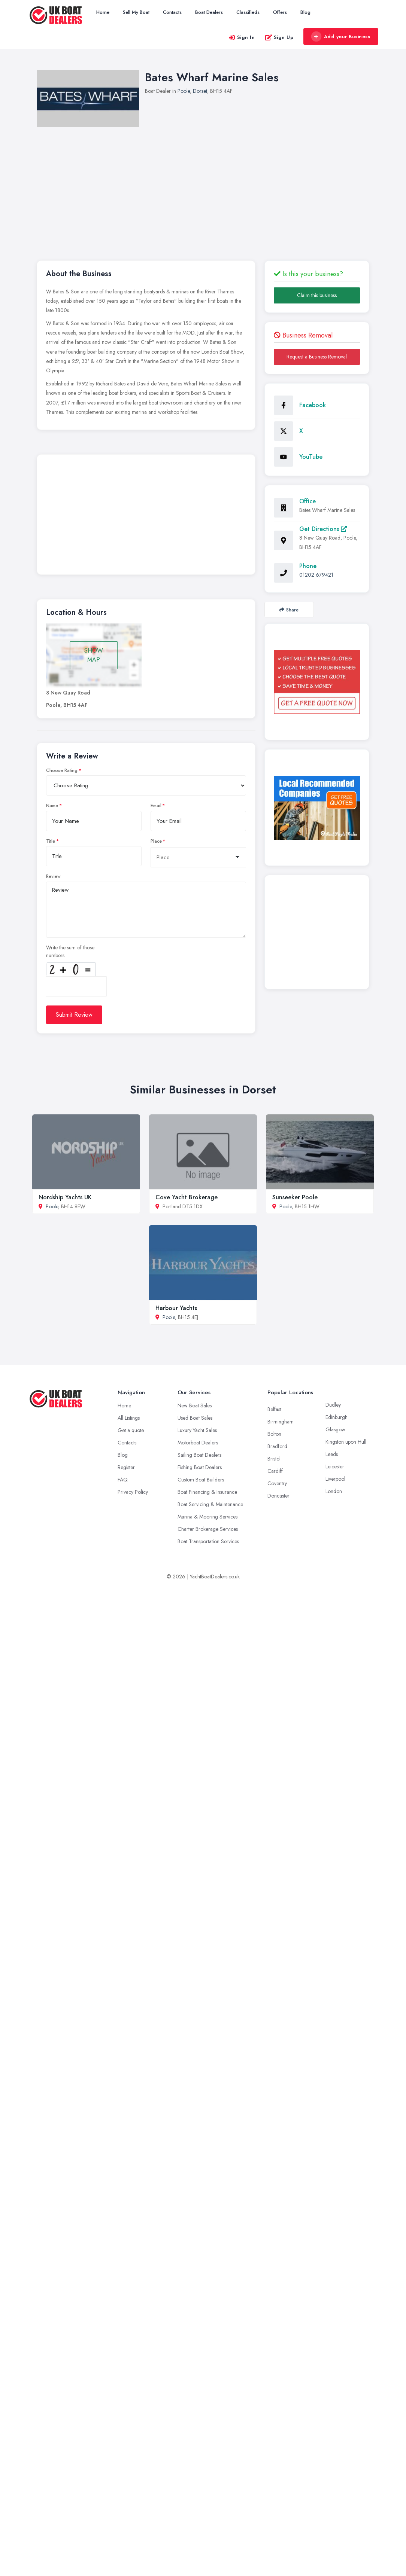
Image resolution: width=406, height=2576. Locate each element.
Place (156, 841)
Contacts (172, 12)
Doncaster (278, 1495)
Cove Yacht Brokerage (186, 1197)
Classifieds (248, 12)
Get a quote (131, 1430)
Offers (280, 12)
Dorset (200, 91)
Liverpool (335, 1479)
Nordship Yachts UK (65, 1197)
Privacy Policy (133, 1492)
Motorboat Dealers (198, 1442)
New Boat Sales (195, 1405)
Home (102, 12)
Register (126, 1467)
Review (53, 876)
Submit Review (74, 1014)
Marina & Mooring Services (207, 1516)
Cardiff (275, 1471)
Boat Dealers (209, 12)
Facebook (312, 405)
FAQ (123, 1479)
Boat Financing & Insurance (207, 1492)
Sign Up (279, 37)
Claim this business (317, 295)
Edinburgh (336, 1417)
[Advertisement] (211, 183)
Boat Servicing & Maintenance (210, 1504)
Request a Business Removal (317, 356)
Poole (184, 91)
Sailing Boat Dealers (199, 1455)
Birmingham (280, 1421)
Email (156, 805)
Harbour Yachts (176, 1308)
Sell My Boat (136, 12)
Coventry (277, 1483)
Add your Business (340, 36)
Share (289, 609)
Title (50, 841)
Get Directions (323, 529)
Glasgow (335, 1429)
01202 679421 (316, 575)
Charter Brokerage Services (208, 1529)
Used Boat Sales (195, 1418)
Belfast (274, 1409)
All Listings (129, 1418)
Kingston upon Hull (345, 1442)
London (333, 1491)
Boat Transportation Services (208, 1541)
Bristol (274, 1458)
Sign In (241, 37)
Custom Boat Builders (201, 1479)
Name (52, 805)
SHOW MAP (93, 655)
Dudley (333, 1404)
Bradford (277, 1446)
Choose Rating (62, 770)
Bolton (274, 1434)
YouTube (310, 456)
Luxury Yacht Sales (197, 1430)
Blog (305, 12)
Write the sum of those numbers (70, 951)
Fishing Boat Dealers (200, 1467)
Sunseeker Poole (295, 1197)
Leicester (334, 1466)
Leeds (331, 1454)
